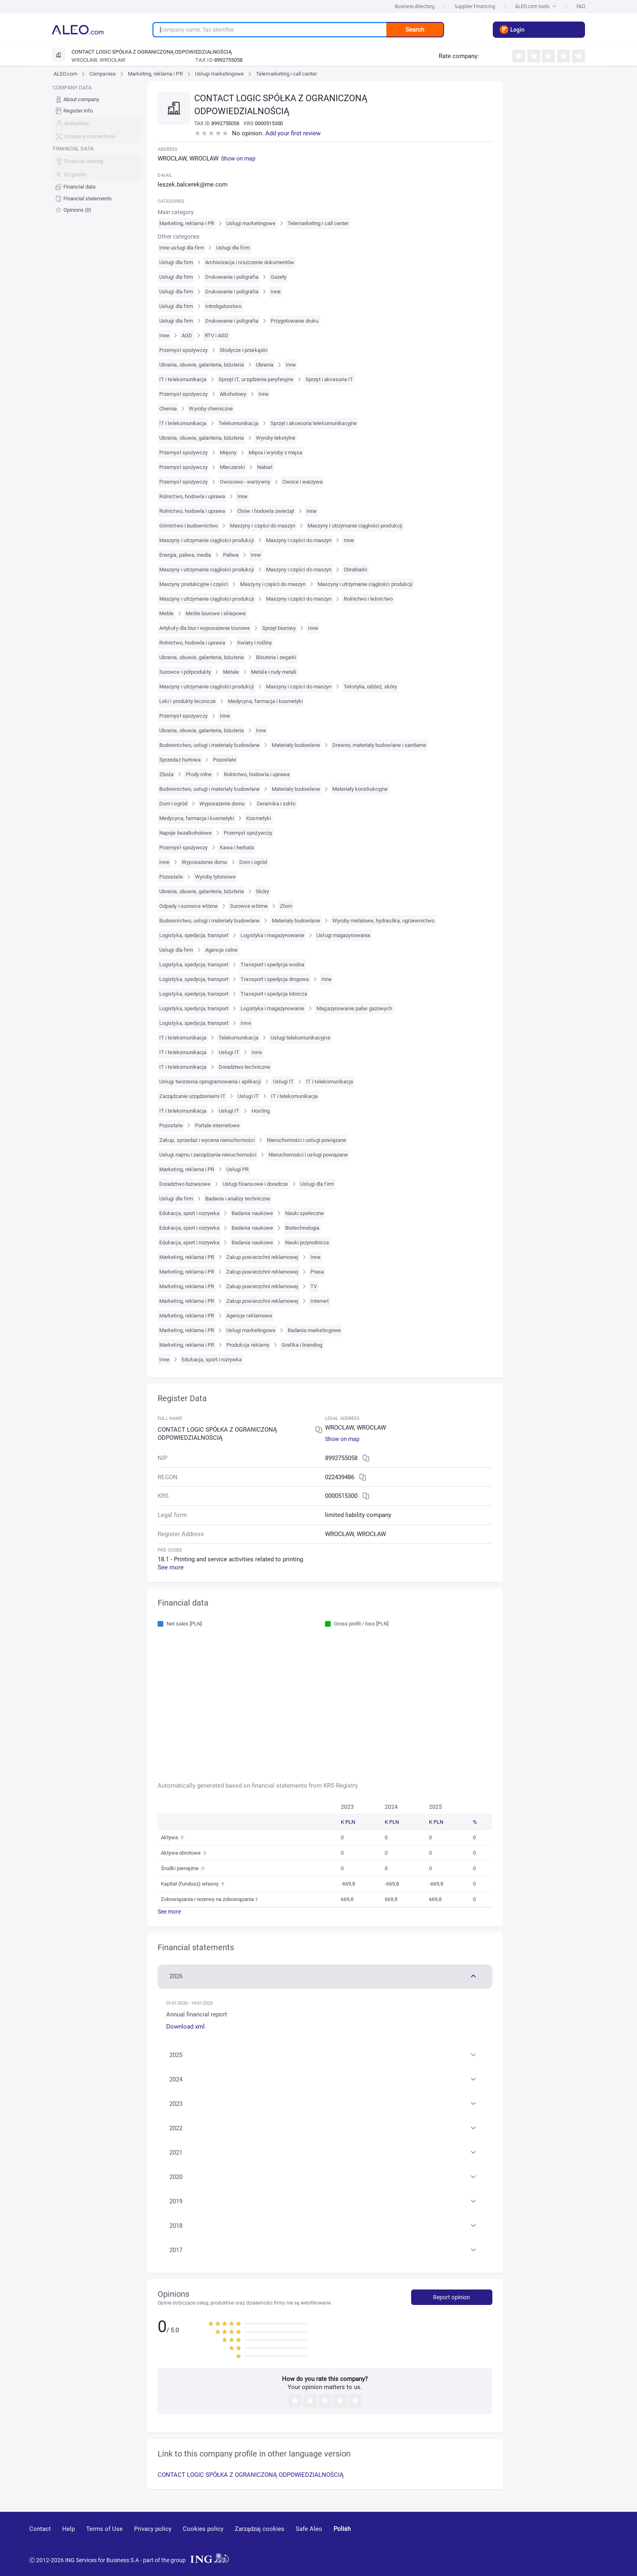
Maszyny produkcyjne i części (193, 584)
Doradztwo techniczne (244, 1067)
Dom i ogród (173, 804)
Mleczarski (232, 467)
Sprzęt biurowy (279, 628)
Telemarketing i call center (286, 74)
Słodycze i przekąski (243, 350)
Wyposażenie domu (222, 804)
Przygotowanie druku (295, 321)
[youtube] (532, 2540)
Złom (286, 906)
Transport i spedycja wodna (272, 964)
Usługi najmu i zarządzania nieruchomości (207, 1155)
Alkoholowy (233, 394)
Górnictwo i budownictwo (188, 526)
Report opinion (451, 2297)
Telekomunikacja (238, 423)
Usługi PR (237, 1169)
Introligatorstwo (223, 306)
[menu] (96, 149)
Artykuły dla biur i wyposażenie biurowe (204, 628)
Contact (40, 2529)
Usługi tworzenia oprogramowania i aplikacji (210, 1082)
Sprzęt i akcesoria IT (329, 379)
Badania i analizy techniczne (237, 1199)
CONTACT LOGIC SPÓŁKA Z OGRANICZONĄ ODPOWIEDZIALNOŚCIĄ (251, 2474)
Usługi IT (229, 1052)
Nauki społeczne (304, 1213)
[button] (325, 1975)
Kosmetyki (258, 818)
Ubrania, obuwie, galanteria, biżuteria (201, 365)
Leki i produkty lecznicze (187, 701)
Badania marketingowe (314, 1330)
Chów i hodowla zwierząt (265, 511)
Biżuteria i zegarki (276, 657)
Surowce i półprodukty (185, 672)
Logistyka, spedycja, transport (193, 935)
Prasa (317, 1272)
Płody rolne (198, 774)
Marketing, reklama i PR (155, 74)
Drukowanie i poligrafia (231, 277)
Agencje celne (221, 950)
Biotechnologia (302, 1228)
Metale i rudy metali (273, 672)
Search (414, 29)
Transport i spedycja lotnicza (273, 994)
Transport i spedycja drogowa (274, 979)
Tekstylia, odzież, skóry (370, 687)
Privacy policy (152, 2529)
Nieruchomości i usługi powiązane (306, 1140)
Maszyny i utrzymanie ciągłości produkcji (355, 526)
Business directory (415, 6)
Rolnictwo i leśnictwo (368, 599)
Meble (166, 613)
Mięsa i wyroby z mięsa (275, 452)
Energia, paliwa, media (185, 555)
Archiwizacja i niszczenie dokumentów (249, 262)
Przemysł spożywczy (183, 350)
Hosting (260, 1111)
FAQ (580, 6)
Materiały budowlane (296, 745)
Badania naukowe (252, 1213)
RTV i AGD (216, 335)
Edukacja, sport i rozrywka (189, 1213)
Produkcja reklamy (247, 1345)
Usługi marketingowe (219, 74)
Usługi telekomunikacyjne (300, 1038)
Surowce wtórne (249, 906)
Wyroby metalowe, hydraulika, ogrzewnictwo (383, 921)
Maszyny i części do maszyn (262, 526)
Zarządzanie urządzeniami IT (192, 1096)
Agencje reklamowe (249, 1316)
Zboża (166, 774)
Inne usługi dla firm (181, 248)
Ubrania (264, 365)
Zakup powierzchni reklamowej (262, 1257)
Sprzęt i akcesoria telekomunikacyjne (314, 423)
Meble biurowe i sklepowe (216, 613)
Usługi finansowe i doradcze (255, 1184)
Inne (276, 292)
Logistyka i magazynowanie (272, 935)
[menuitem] (96, 99)
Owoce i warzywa (302, 482)
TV (313, 1286)
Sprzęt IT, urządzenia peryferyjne (256, 379)
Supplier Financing (475, 6)
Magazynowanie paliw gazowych (354, 1008)
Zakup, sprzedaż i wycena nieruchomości (206, 1140)
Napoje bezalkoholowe (185, 833)
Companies (102, 74)
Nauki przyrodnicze (307, 1242)
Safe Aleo (309, 2529)
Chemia (168, 409)
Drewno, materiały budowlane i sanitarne (379, 745)
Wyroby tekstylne (276, 438)
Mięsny (228, 452)
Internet (319, 1301)
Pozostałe (224, 760)
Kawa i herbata (237, 847)
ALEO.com (65, 74)
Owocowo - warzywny (245, 482)
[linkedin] (563, 2541)
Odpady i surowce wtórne (188, 906)
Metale (231, 672)
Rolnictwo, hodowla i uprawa (192, 496)
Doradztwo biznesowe (184, 1184)
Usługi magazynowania (343, 935)
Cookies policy (203, 2529)
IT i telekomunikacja (182, 379)
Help (68, 2529)
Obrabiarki (355, 569)
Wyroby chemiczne (211, 409)
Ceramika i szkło (276, 804)
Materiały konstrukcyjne (360, 789)
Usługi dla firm (233, 248)
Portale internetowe (217, 1125)
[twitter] (591, 2541)
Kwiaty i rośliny (254, 643)
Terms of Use (104, 2529)
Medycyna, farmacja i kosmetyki (265, 701)
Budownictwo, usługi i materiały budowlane (209, 745)
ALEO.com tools (536, 6)
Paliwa (230, 555)
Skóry (262, 891)
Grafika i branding (302, 1345)
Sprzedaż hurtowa (180, 760)
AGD (187, 335)
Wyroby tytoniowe (215, 877)
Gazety (278, 277)
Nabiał (264, 467)
